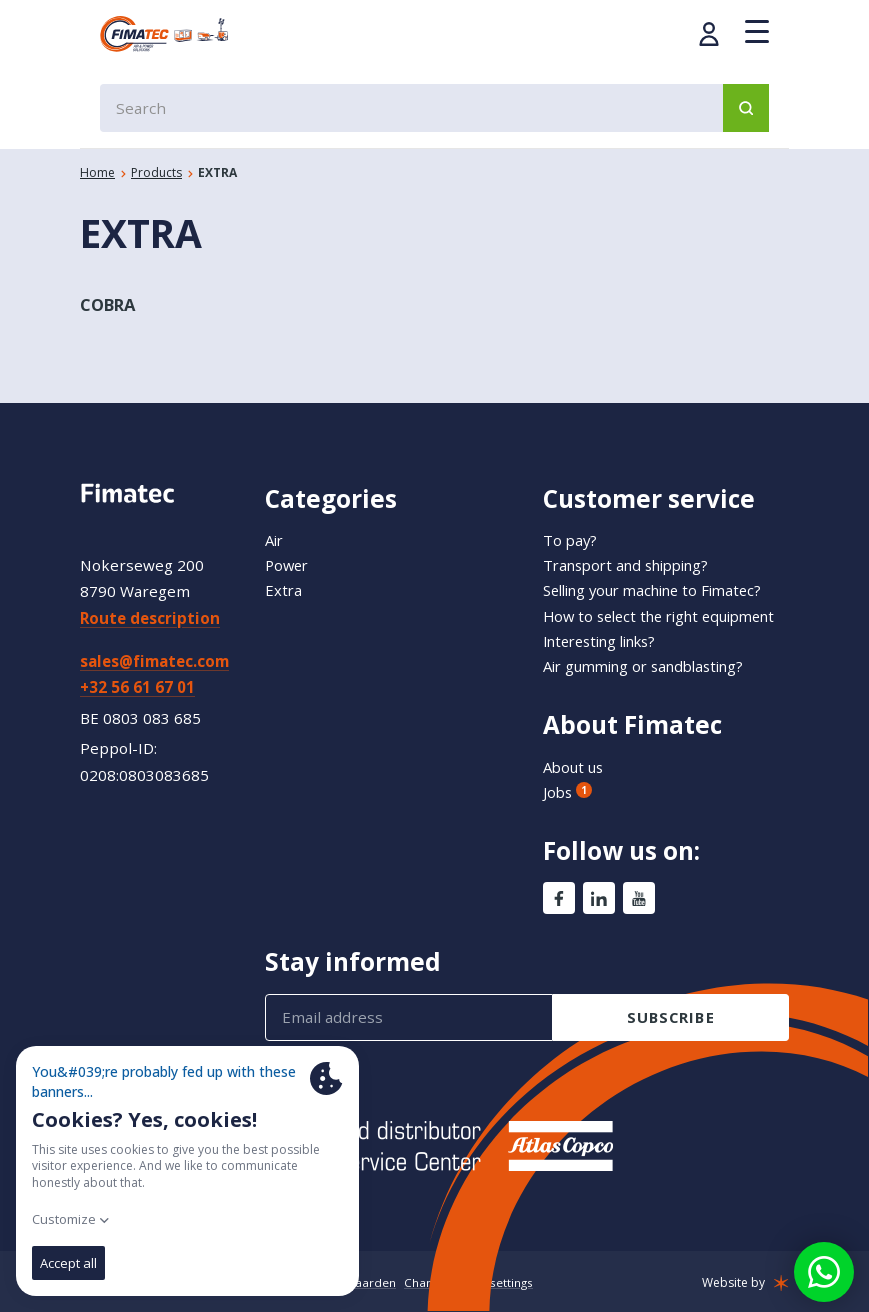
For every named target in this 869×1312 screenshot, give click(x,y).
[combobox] (434, 108)
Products (156, 173)
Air (275, 519)
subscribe (670, 1017)
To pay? (571, 519)
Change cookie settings (471, 1282)
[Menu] (757, 32)
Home (97, 173)
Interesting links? (607, 640)
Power (288, 544)
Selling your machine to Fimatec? (662, 569)
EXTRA (217, 173)
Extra (284, 569)
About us (575, 766)
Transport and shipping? (634, 544)
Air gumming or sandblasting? (652, 665)
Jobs (568, 791)
